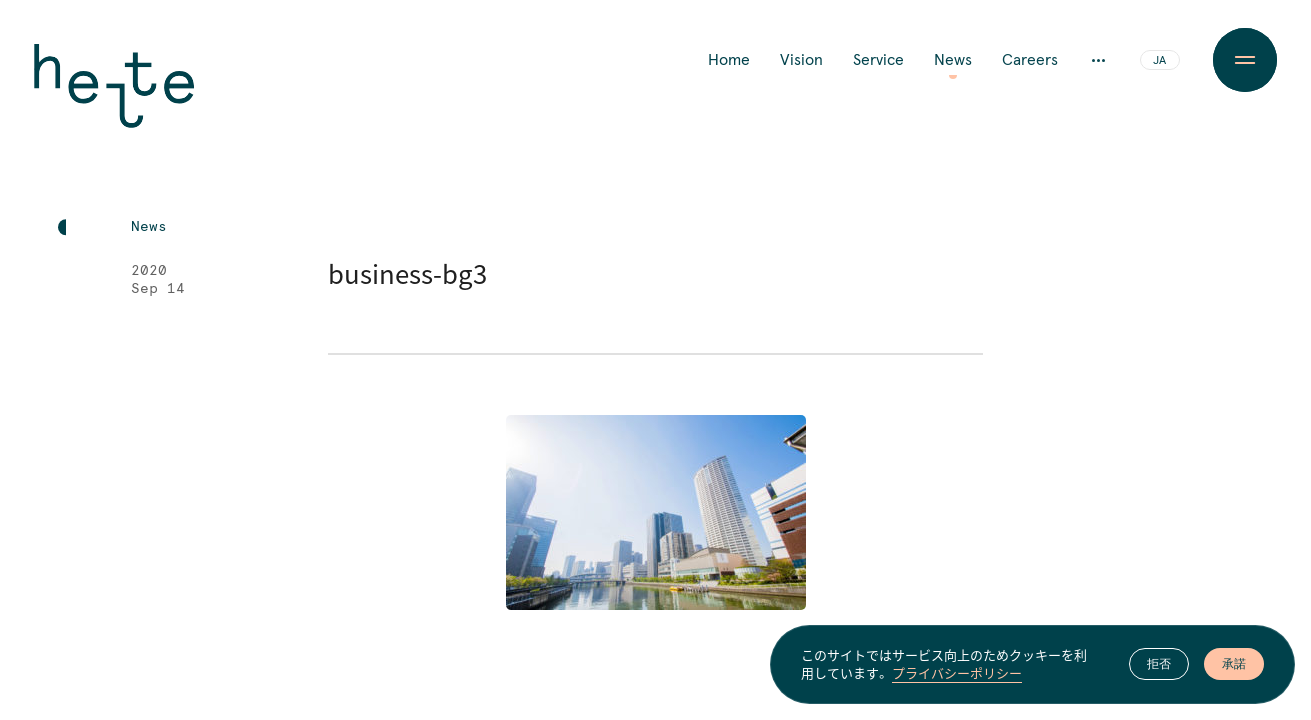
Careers (1030, 60)
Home (729, 60)
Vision (801, 60)
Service (878, 60)
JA (1159, 61)
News (953, 60)
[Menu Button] (1245, 60)
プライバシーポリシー (957, 674)
